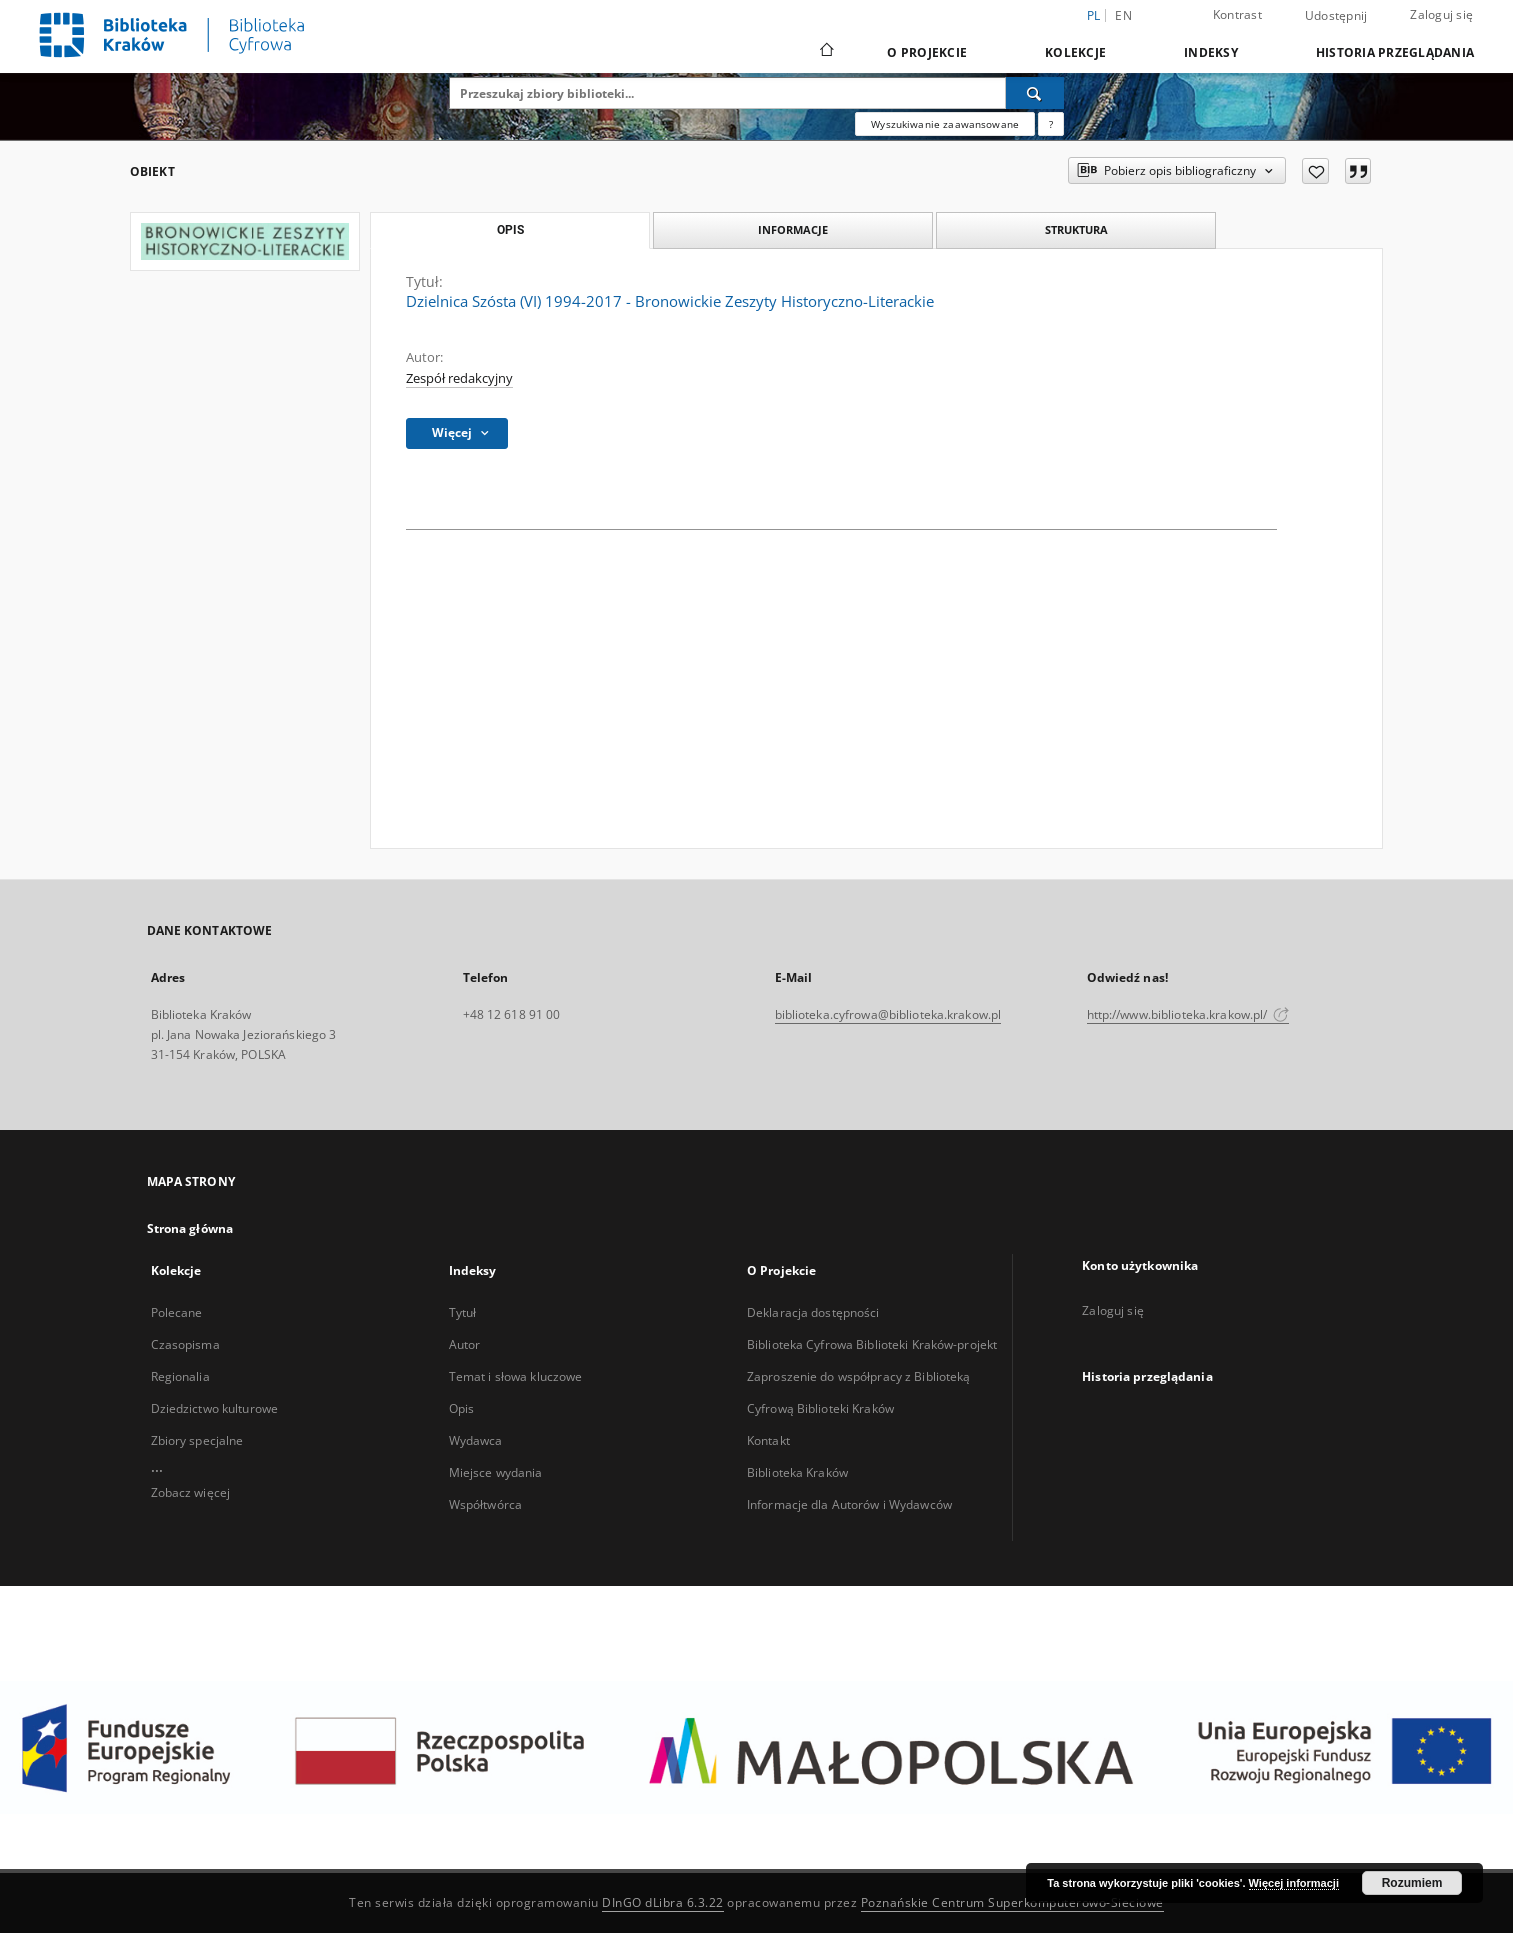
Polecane (177, 1312)
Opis (461, 1408)
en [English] (1123, 15)
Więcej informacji (1294, 1883)
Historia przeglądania (1395, 52)
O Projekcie (927, 52)
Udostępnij (1336, 16)
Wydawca (476, 1440)
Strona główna (190, 1228)
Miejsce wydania (496, 1472)
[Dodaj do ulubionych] (1315, 171)
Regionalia (180, 1376)
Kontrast (1237, 14)
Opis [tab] (510, 230)
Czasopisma (185, 1344)
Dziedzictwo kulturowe (215, 1408)
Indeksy (1211, 52)
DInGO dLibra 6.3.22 (663, 1902)
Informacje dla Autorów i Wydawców (849, 1504)
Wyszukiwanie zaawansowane (945, 124)
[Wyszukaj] (1035, 93)
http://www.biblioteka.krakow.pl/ (1188, 1014)
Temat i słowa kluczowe (516, 1376)
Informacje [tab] (793, 229)
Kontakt (768, 1440)
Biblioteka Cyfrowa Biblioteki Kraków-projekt (872, 1344)
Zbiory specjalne (197, 1440)
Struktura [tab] (1076, 229)
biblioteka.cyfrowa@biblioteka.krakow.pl (888, 1014)
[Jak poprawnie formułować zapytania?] (1051, 124)
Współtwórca (485, 1504)
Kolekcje (1075, 52)
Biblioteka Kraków (797, 1472)
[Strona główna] (825, 52)
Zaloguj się (1441, 14)
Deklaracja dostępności (813, 1312)
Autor (465, 1344)
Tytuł (463, 1312)
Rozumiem (1412, 1883)
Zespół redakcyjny (459, 378)
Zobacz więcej (191, 1492)
